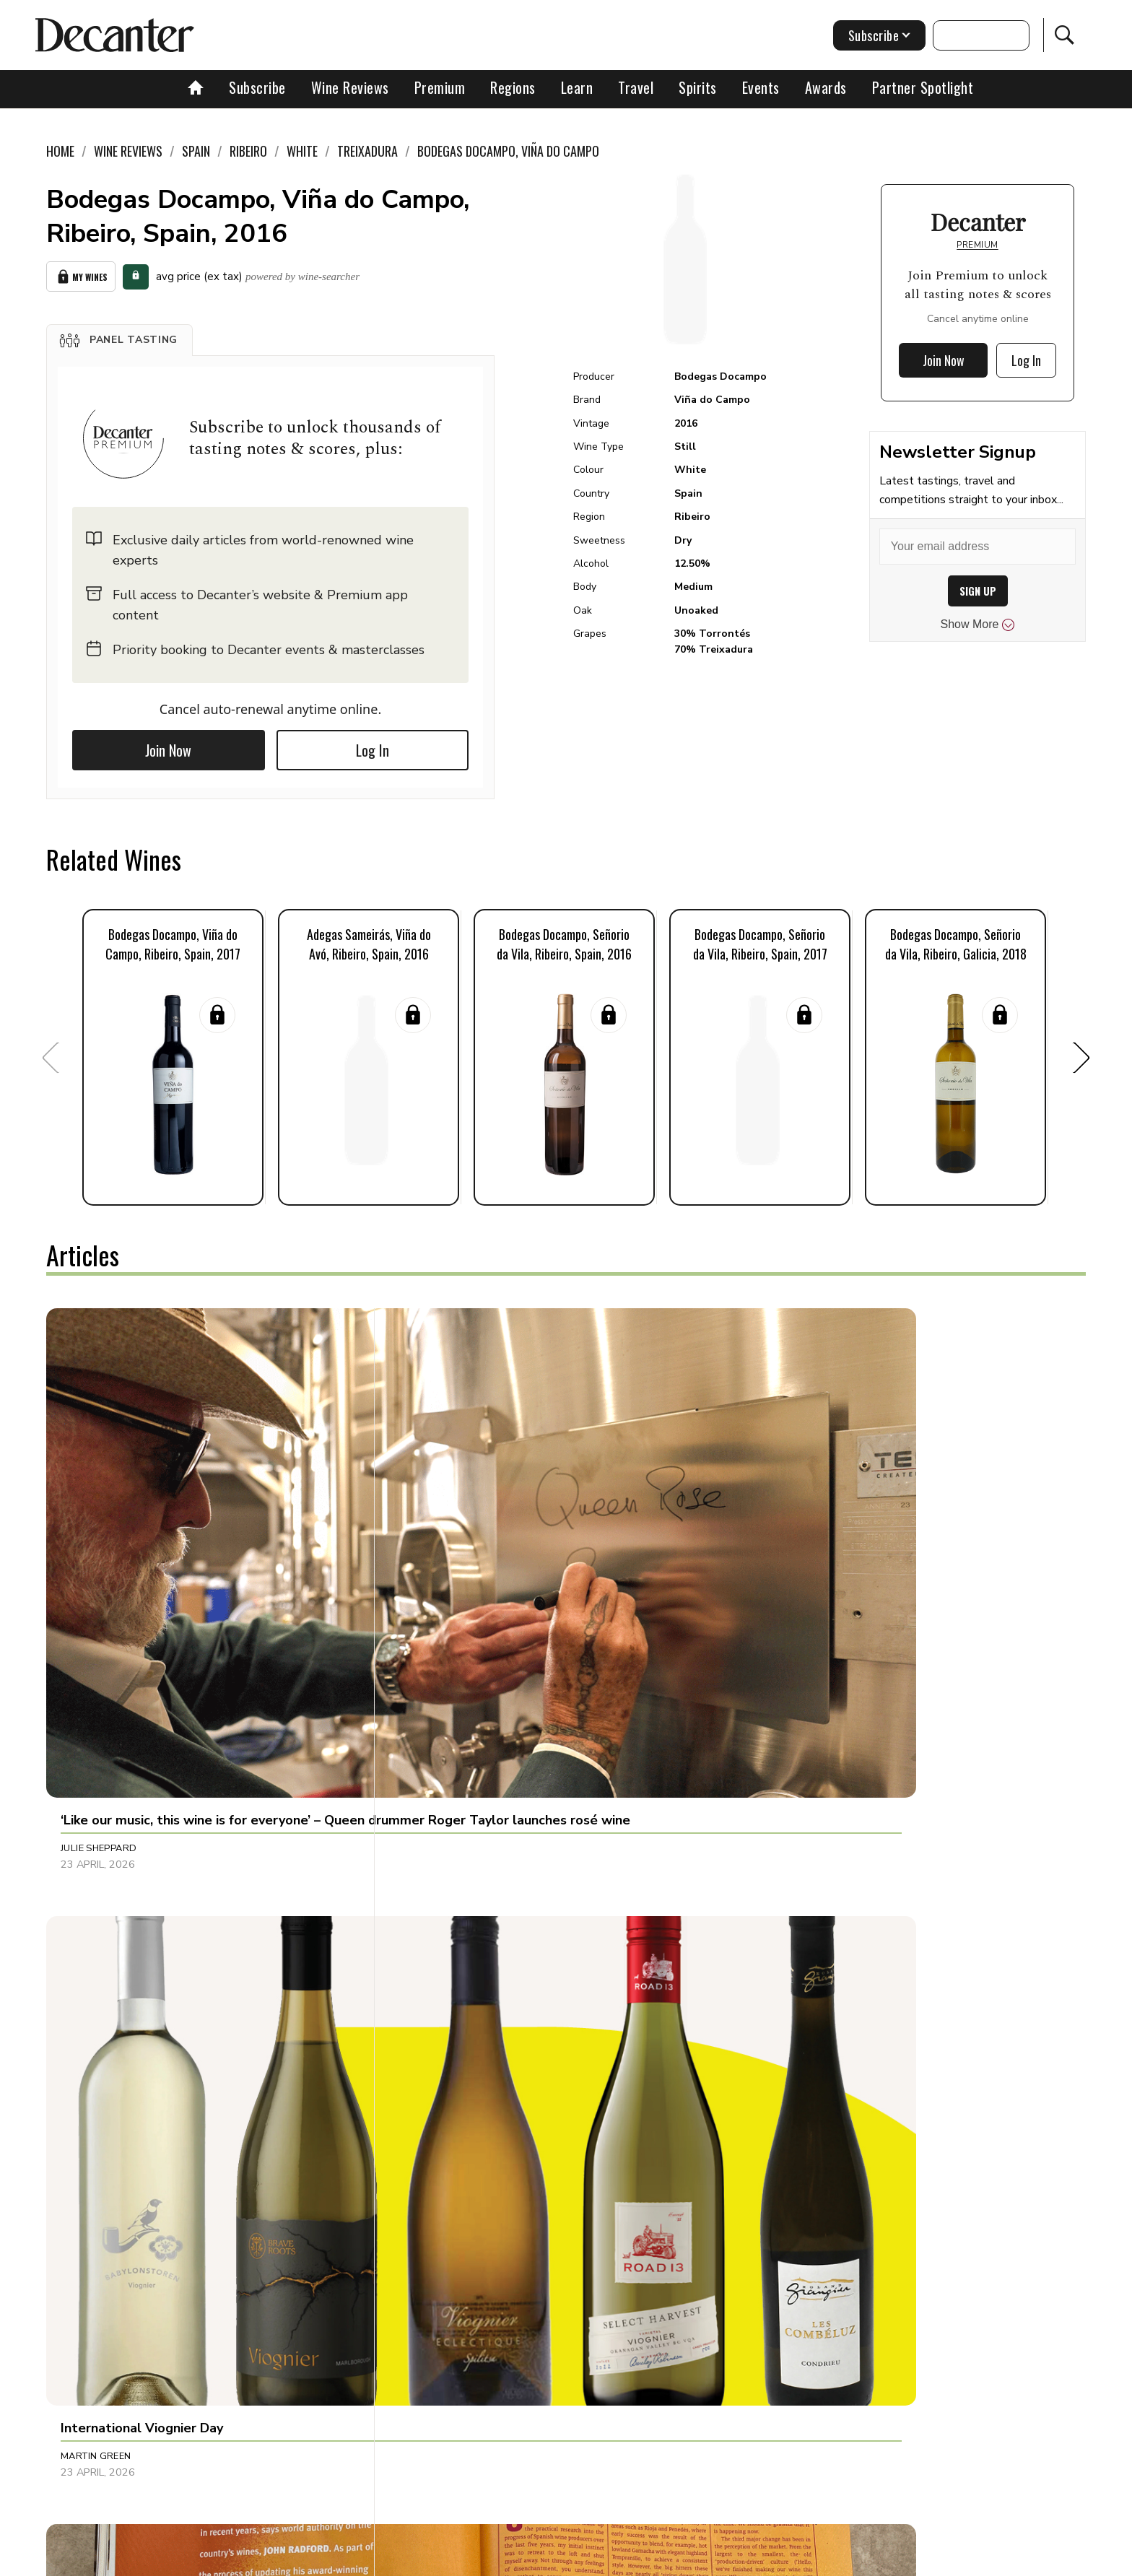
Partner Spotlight (923, 87)
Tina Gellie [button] (773, 1563)
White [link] (302, 151)
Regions (513, 87)
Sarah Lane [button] (433, 2201)
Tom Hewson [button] (93, 1873)
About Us (297, 2559)
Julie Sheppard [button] (98, 1563)
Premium (440, 87)
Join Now (168, 745)
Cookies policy (506, 2559)
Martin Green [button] (439, 1563)
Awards (826, 87)
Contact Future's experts (395, 2559)
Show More (978, 624)
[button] (119, 335)
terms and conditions (692, 2559)
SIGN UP (977, 591)
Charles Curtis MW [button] (797, 2201)
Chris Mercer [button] (439, 1873)
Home (60, 151)
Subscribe (257, 87)
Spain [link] (196, 151)
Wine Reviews (350, 87)
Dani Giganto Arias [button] (111, 2201)
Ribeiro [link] (248, 151)
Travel (635, 87)
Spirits (698, 87)
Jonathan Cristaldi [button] (796, 1873)
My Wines (81, 274)
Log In (372, 745)
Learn (577, 87)
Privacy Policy (591, 2559)
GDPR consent (792, 2559)
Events (761, 87)
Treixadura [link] (367, 151)
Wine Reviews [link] (128, 151)
